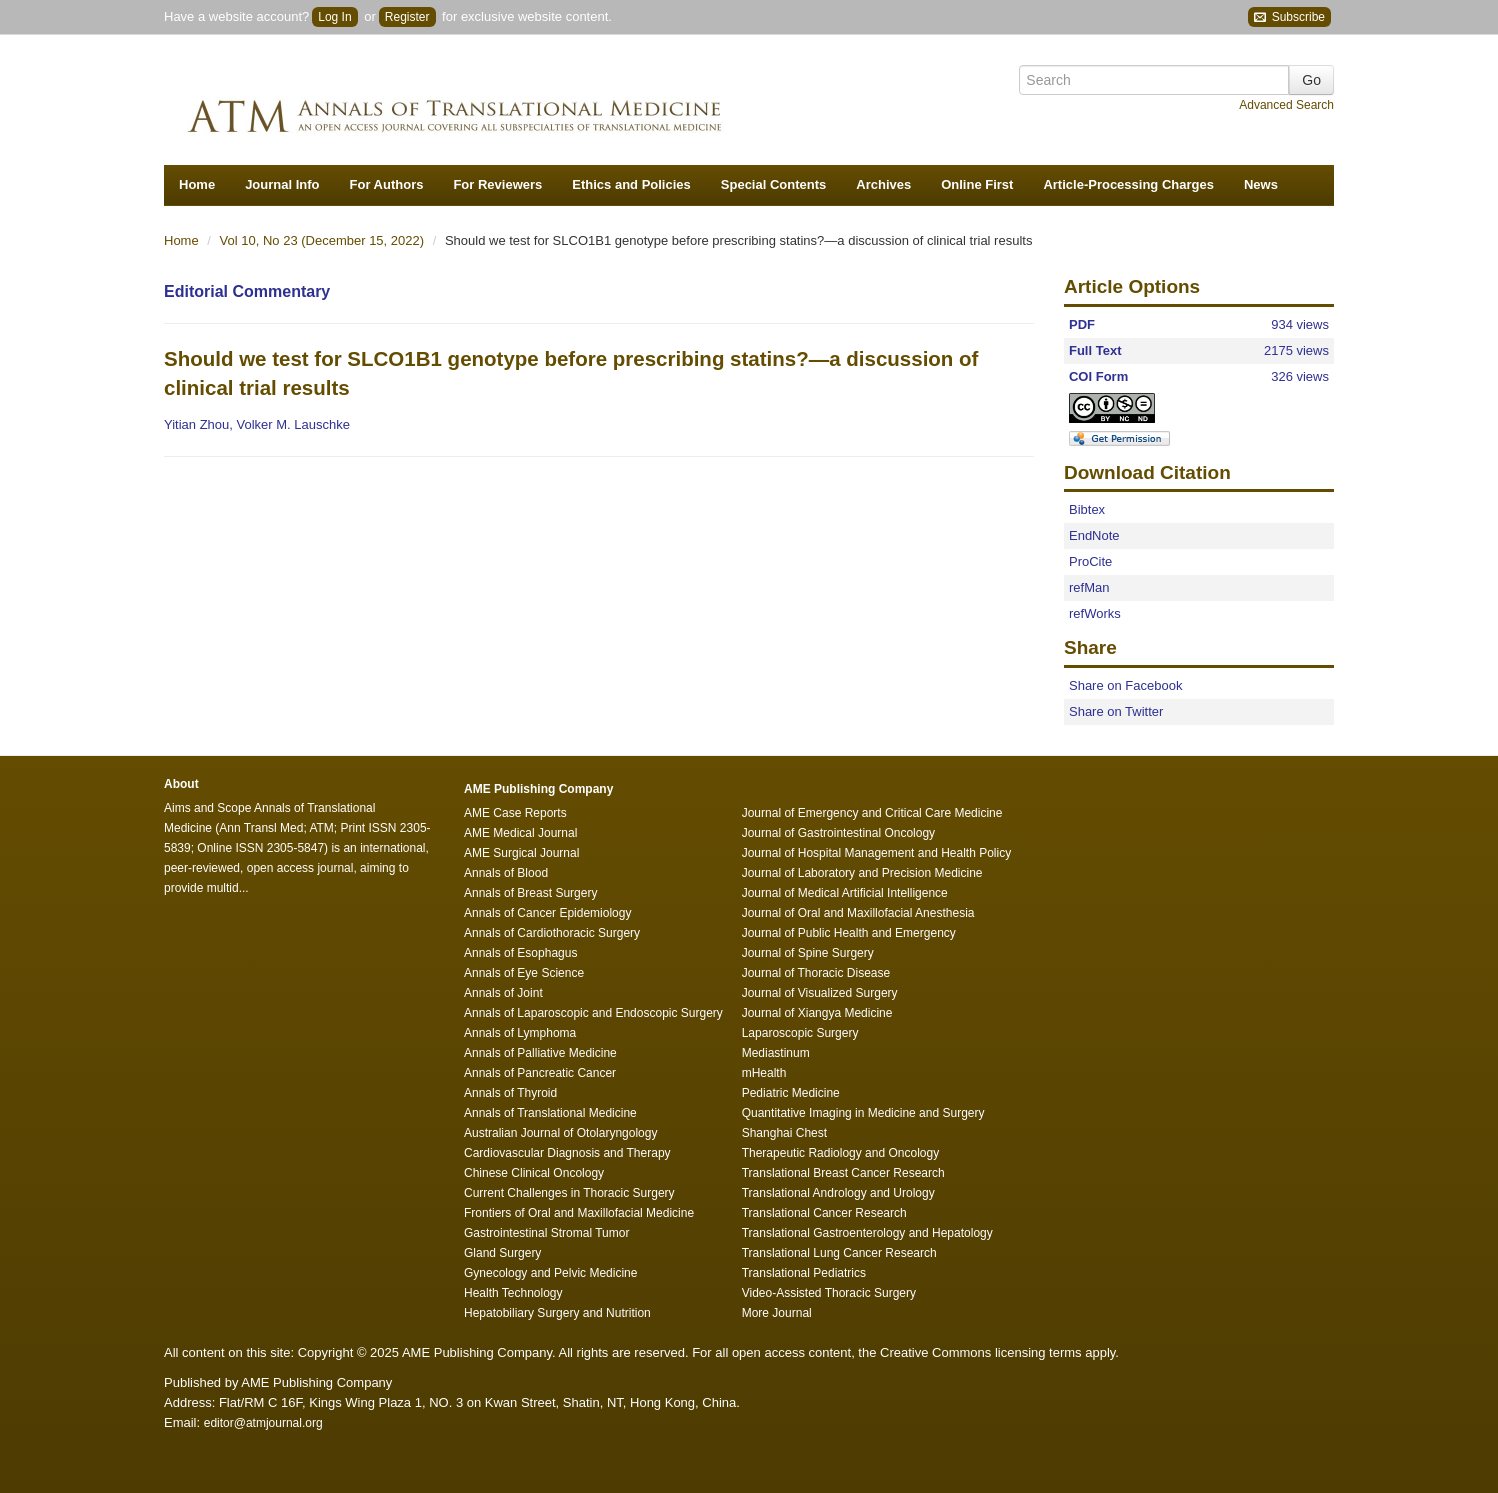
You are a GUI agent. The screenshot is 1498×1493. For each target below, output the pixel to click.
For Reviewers (497, 184)
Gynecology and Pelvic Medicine (550, 1273)
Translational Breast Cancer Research (843, 1173)
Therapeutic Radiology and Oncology (840, 1153)
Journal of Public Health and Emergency (849, 933)
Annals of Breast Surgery (530, 893)
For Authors (387, 184)
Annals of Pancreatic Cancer (540, 1073)
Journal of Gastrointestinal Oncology (838, 833)
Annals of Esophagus (520, 953)
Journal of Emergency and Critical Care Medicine (872, 813)
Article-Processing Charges (1128, 184)
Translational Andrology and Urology (838, 1193)
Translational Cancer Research (824, 1213)
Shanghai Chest (784, 1133)
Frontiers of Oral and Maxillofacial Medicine (579, 1213)
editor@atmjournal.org (263, 1423)
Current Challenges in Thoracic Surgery (569, 1193)
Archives (883, 184)
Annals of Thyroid (510, 1093)
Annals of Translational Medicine (550, 1113)
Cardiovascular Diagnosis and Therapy (567, 1153)
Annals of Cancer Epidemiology (547, 913)
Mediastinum (776, 1053)
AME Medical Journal (520, 833)
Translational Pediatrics (804, 1273)
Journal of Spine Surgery (808, 953)
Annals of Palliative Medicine (540, 1053)
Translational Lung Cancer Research (839, 1253)
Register (407, 17)
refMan (1089, 587)
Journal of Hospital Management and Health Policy (876, 853)
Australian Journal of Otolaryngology (560, 1133)
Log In (334, 17)
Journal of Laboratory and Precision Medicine (862, 873)
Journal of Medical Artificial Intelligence (845, 893)
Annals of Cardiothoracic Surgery (552, 933)
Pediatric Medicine (791, 1093)
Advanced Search (1286, 105)
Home (197, 184)
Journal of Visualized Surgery (820, 993)
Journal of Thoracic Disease (816, 973)
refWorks (1095, 613)
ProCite (1090, 561)
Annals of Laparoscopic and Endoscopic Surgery (593, 1013)
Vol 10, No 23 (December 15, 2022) (324, 240)
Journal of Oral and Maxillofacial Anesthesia (858, 913)
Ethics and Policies (631, 184)
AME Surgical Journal (521, 853)
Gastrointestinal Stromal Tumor (546, 1233)
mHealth (764, 1073)
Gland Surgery (502, 1253)
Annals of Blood (506, 873)
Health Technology (513, 1293)
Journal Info (282, 184)
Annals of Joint (503, 993)
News (1261, 184)
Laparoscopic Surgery (800, 1033)
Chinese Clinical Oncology (534, 1173)
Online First (977, 184)
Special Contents (773, 184)
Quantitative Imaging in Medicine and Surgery (863, 1113)
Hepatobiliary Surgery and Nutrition (557, 1313)
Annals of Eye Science (524, 973)
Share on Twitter (1116, 711)
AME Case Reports (515, 813)
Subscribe (1289, 17)
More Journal (777, 1313)
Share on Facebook (1125, 685)
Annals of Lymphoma (520, 1033)
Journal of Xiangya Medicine (817, 1013)
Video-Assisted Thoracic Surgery (829, 1293)
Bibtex (1087, 509)
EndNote (1094, 535)
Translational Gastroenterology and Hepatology (867, 1233)
